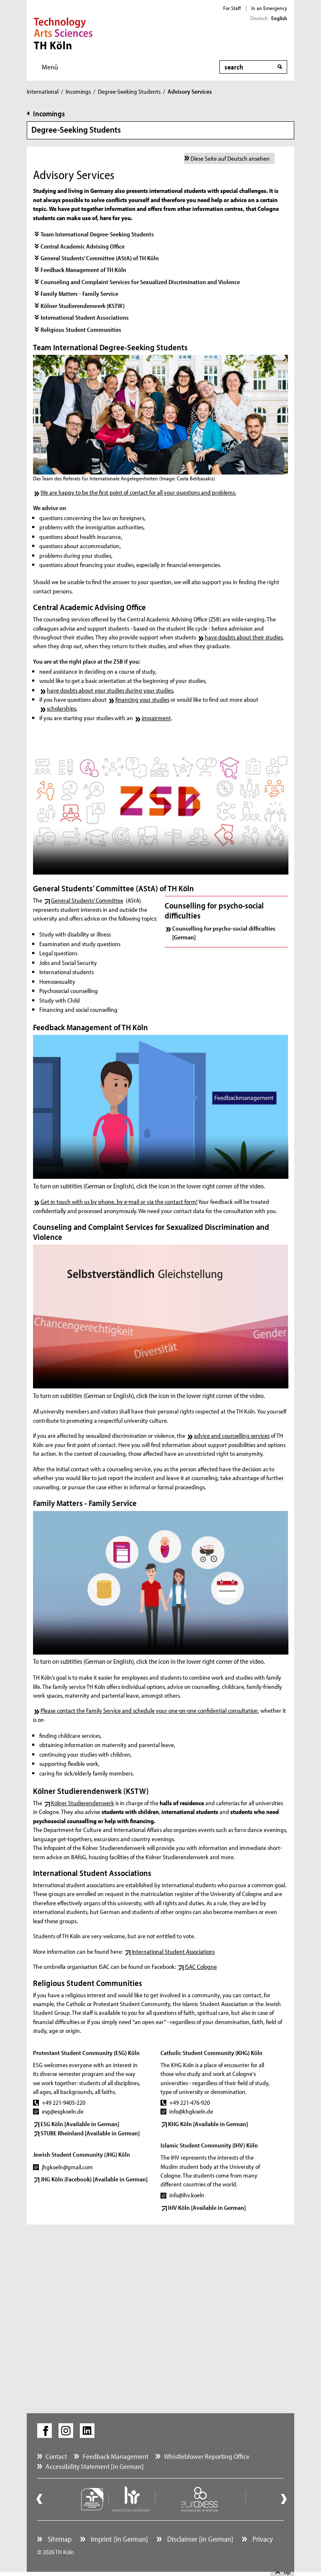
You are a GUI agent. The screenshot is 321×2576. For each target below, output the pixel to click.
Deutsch (259, 18)
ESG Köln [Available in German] (80, 2124)
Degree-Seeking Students (129, 91)
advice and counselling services (232, 1435)
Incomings (78, 91)
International (43, 91)
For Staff (232, 8)
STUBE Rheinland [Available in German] (90, 2133)
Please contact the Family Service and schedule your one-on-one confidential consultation (149, 1710)
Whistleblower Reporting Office (207, 2456)
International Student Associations (85, 317)
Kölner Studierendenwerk (82, 1803)
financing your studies (142, 699)
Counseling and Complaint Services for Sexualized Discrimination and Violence (140, 282)
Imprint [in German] (118, 2539)
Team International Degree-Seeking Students (97, 234)
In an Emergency (269, 8)
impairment (156, 718)
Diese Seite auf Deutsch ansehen (230, 158)
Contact (56, 2456)
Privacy (262, 2539)
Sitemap (58, 2539)
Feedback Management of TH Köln (83, 270)
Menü (50, 66)
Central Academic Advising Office (83, 246)
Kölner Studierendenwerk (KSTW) (83, 306)
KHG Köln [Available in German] (208, 2124)
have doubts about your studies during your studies (110, 690)
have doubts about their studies (244, 637)
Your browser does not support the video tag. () (160, 803)
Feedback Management (115, 2456)
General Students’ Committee (87, 900)
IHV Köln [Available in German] (207, 2208)
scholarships (61, 708)
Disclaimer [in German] (199, 2539)
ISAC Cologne (201, 1966)
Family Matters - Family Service (79, 294)
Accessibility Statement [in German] (95, 2466)
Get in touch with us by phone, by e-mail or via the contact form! (119, 1202)
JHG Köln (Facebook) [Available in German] (94, 2179)
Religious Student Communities (81, 330)
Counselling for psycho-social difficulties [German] (223, 932)
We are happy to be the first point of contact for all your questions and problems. (138, 492)
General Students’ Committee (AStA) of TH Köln (100, 258)
